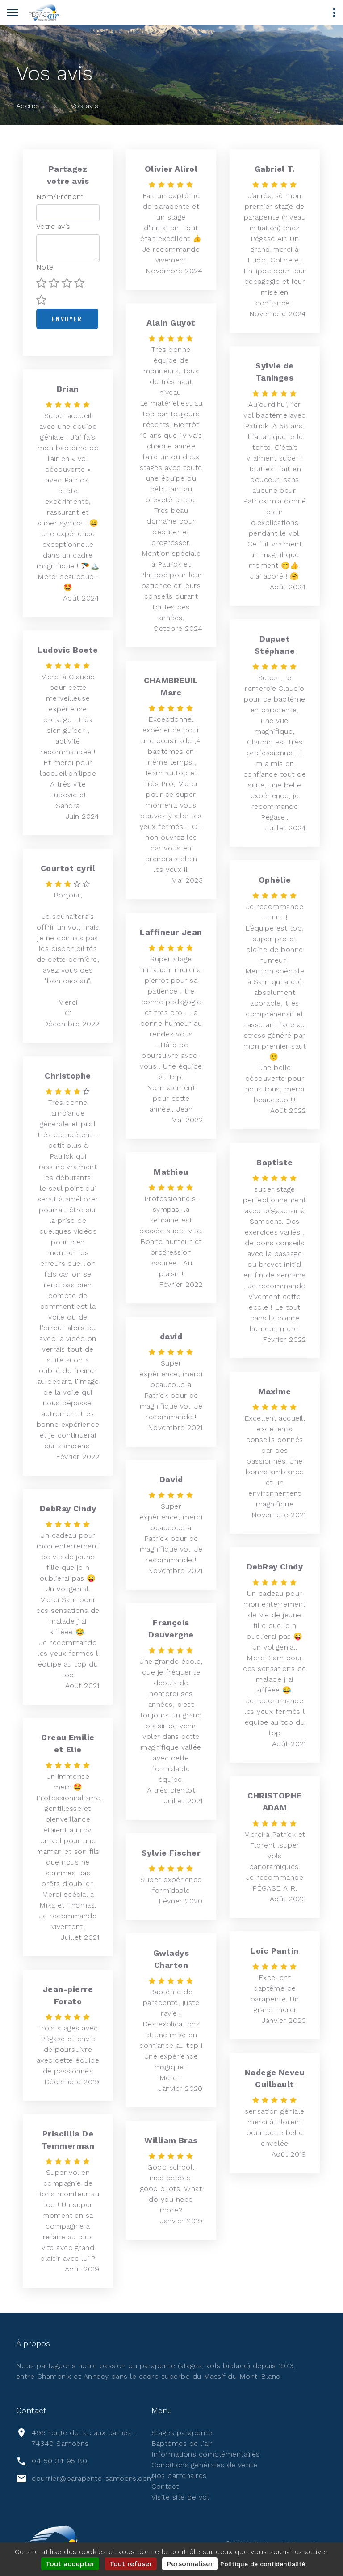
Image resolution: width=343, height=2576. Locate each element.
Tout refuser (130, 2563)
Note (45, 267)
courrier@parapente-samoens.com (93, 2478)
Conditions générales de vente (204, 2465)
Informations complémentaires (205, 2454)
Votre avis (53, 226)
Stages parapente (182, 2432)
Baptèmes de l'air (182, 2443)
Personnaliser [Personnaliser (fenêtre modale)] (190, 2563)
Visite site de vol (180, 2497)
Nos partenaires (179, 2475)
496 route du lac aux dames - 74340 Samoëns (84, 2438)
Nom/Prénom (60, 196)
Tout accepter (70, 2563)
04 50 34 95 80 (59, 2461)
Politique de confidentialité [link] (262, 2564)
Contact (165, 2486)
